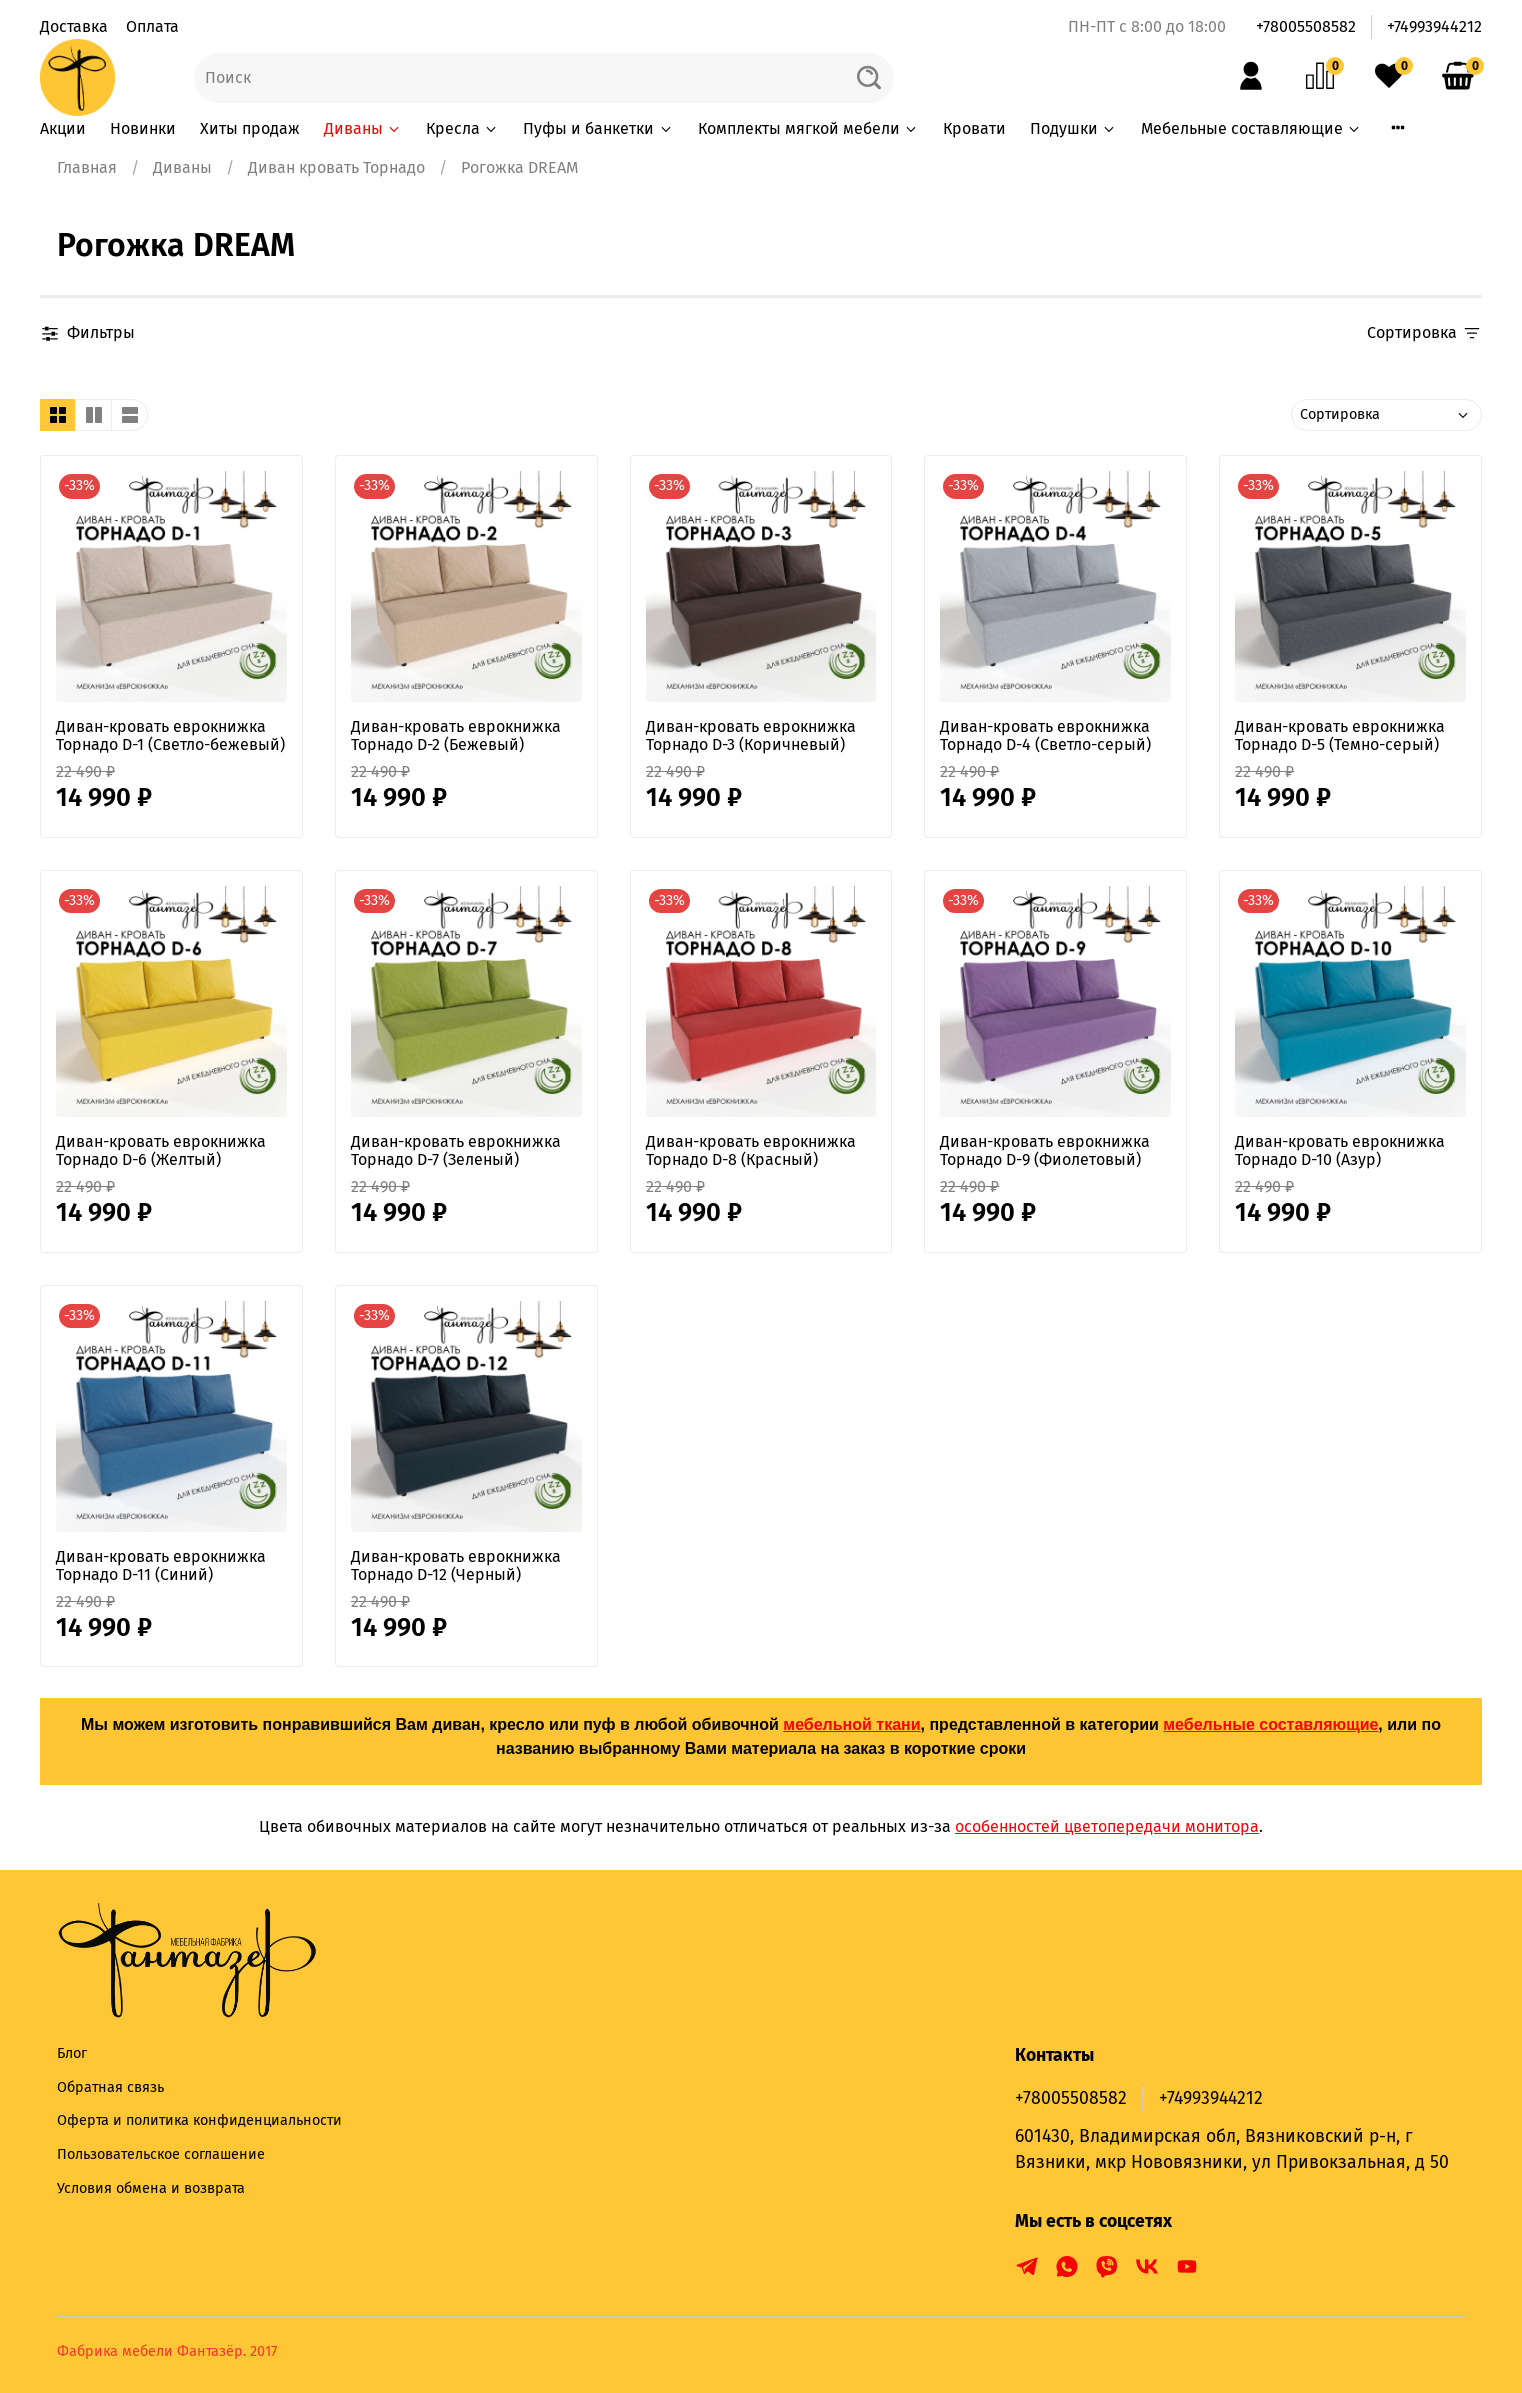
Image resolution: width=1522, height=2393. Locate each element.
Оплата (152, 26)
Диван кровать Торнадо (336, 167)
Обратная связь (110, 2087)
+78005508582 (1306, 26)
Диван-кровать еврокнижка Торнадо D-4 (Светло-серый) (1045, 735)
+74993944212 (1434, 26)
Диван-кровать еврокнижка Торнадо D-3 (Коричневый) (751, 735)
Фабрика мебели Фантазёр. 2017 (167, 2351)
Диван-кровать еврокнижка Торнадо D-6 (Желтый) (161, 1150)
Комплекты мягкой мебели (808, 128)
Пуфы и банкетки (598, 128)
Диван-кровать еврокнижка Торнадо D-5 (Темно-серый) (1340, 735)
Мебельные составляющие (1251, 128)
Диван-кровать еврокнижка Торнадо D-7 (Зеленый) (456, 1150)
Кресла (462, 128)
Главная (87, 167)
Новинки (143, 128)
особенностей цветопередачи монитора (1107, 1826)
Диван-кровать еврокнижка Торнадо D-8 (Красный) (751, 1150)
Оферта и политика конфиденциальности (199, 2120)
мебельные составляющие (1270, 1724)
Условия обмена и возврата (151, 2188)
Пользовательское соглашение (161, 2154)
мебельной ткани (851, 1724)
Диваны (363, 128)
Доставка (74, 26)
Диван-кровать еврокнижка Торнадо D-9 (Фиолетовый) (1045, 1150)
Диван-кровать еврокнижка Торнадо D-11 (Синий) (161, 1565)
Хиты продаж (250, 128)
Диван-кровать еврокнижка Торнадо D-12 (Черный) (456, 1565)
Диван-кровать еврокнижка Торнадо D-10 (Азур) (1340, 1150)
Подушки (1073, 128)
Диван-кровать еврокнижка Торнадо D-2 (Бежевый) (456, 735)
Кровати (974, 128)
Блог (72, 2053)
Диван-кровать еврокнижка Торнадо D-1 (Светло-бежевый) (170, 735)
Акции (63, 128)
